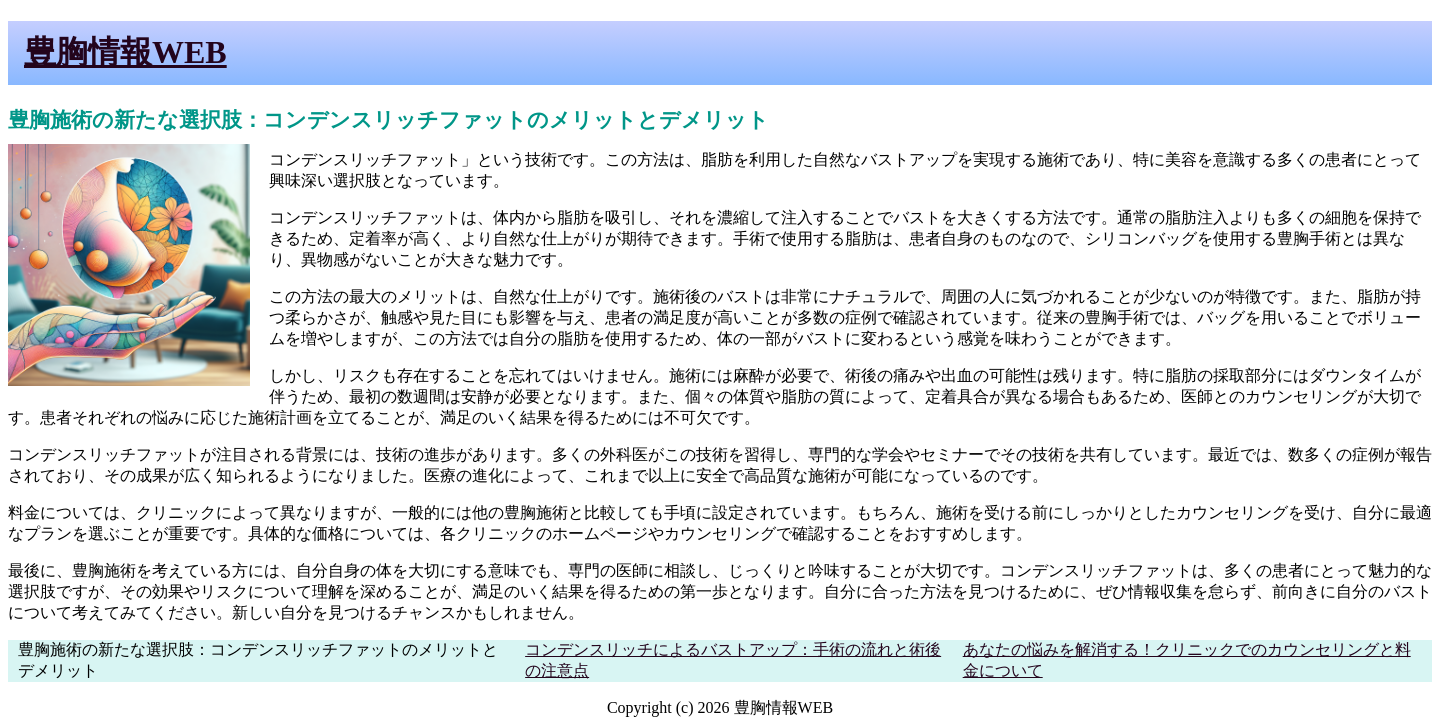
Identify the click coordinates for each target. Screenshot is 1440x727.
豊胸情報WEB (125, 52)
